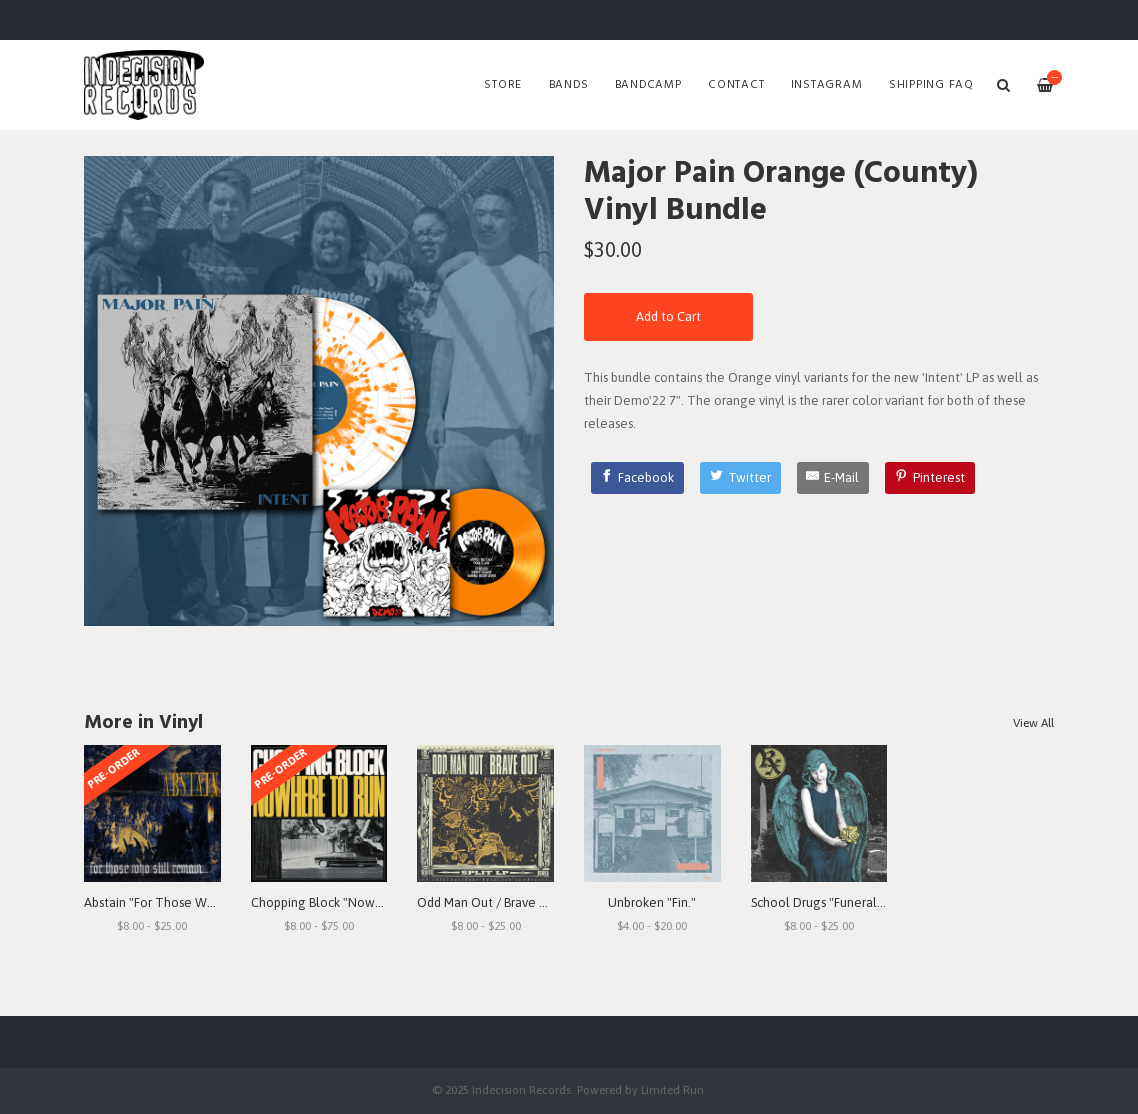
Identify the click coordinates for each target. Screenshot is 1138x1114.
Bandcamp (648, 85)
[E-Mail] (833, 478)
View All (1033, 723)
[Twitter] (740, 478)
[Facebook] (638, 478)
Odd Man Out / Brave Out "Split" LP (516, 902)
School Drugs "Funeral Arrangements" (859, 902)
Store (503, 85)
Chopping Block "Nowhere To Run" (351, 902)
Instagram (827, 85)
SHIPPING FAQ (931, 85)
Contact (736, 85)
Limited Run (672, 1089)
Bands (569, 85)
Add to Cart (668, 316)
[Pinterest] (930, 478)
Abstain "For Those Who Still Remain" (191, 902)
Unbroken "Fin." (652, 902)
